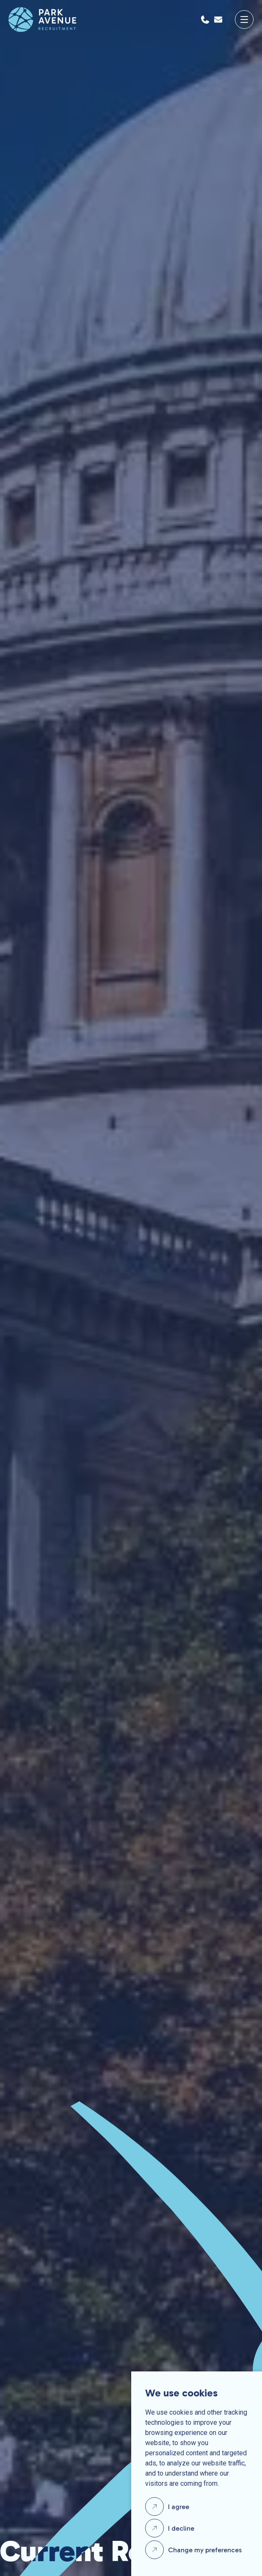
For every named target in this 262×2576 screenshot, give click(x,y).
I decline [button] (181, 2528)
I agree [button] (178, 2507)
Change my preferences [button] (205, 2550)
